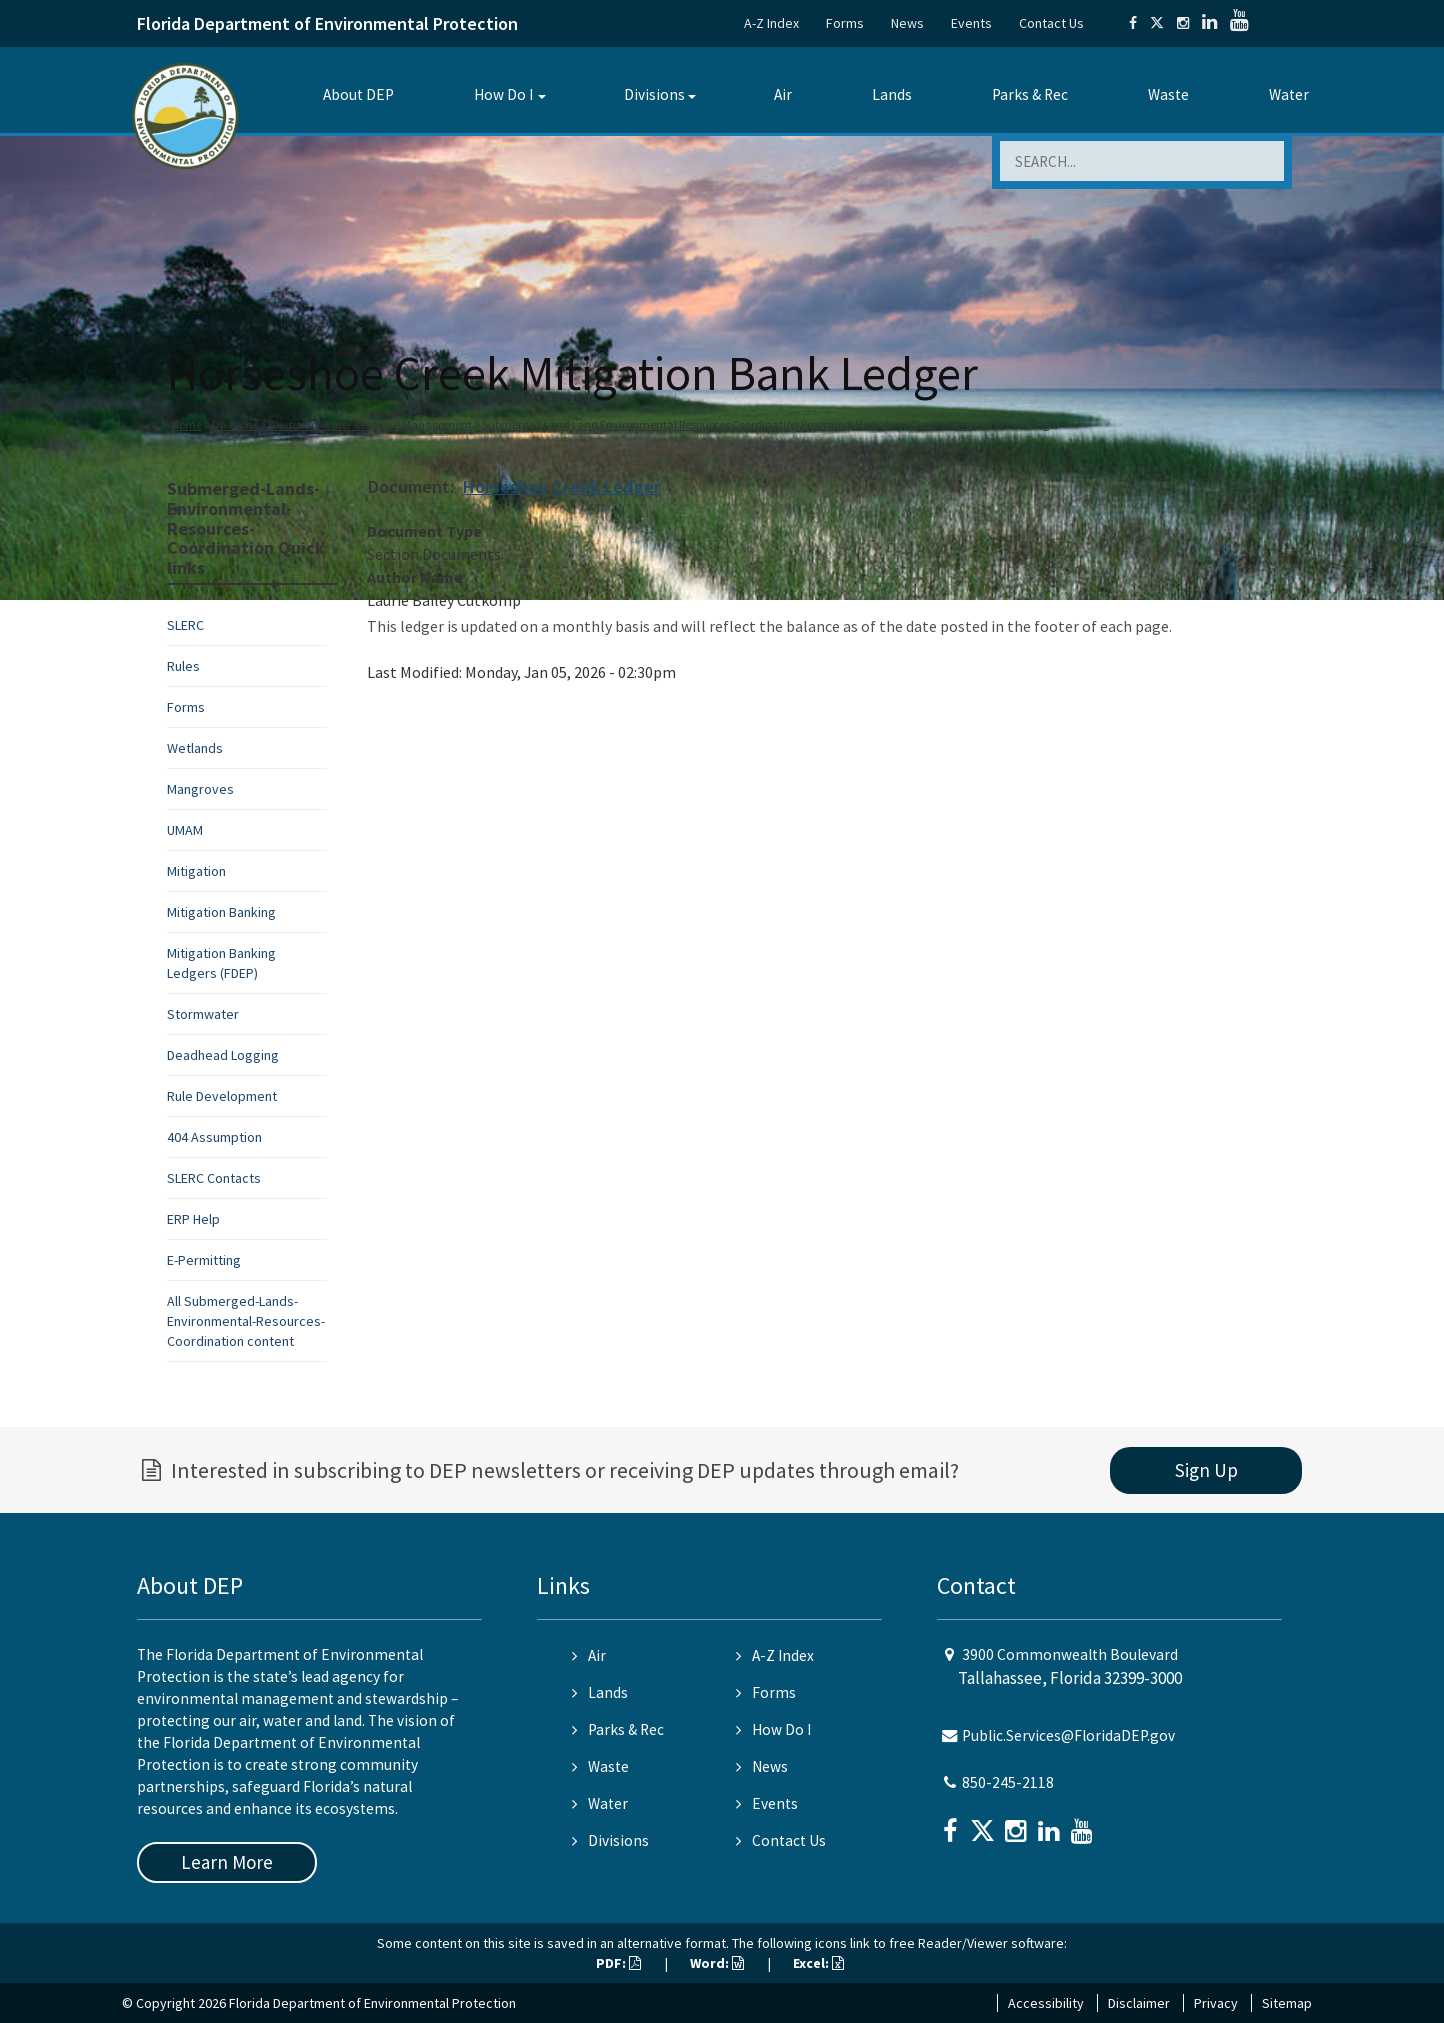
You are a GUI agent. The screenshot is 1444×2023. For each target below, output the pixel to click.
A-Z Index (771, 23)
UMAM (185, 830)
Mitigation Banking (221, 912)
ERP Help (193, 1219)
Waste (1168, 94)
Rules (183, 666)
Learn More (227, 1862)
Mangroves (200, 789)
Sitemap (1287, 2003)
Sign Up (1206, 1470)
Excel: (818, 1963)
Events (971, 23)
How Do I (503, 94)
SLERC (185, 625)
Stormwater (203, 1014)
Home (186, 424)
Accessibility (1046, 2003)
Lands (892, 94)
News (907, 23)
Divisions (654, 94)
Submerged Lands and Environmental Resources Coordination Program (663, 424)
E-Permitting (204, 1260)
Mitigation (196, 871)
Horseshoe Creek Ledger (561, 486)
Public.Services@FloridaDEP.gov (1068, 1735)
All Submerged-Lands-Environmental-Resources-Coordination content (246, 1321)
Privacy (1216, 2003)
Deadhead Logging (223, 1055)
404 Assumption (214, 1137)
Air (783, 94)
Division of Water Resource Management (370, 424)
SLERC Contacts (214, 1178)
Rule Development (222, 1096)
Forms (845, 23)
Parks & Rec (1030, 94)
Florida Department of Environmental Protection (327, 23)
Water (1289, 94)
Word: (717, 1963)
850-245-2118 (1008, 1782)
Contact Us (1051, 23)
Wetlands (195, 748)
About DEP (358, 94)
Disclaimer (1139, 2003)
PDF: (618, 1963)
